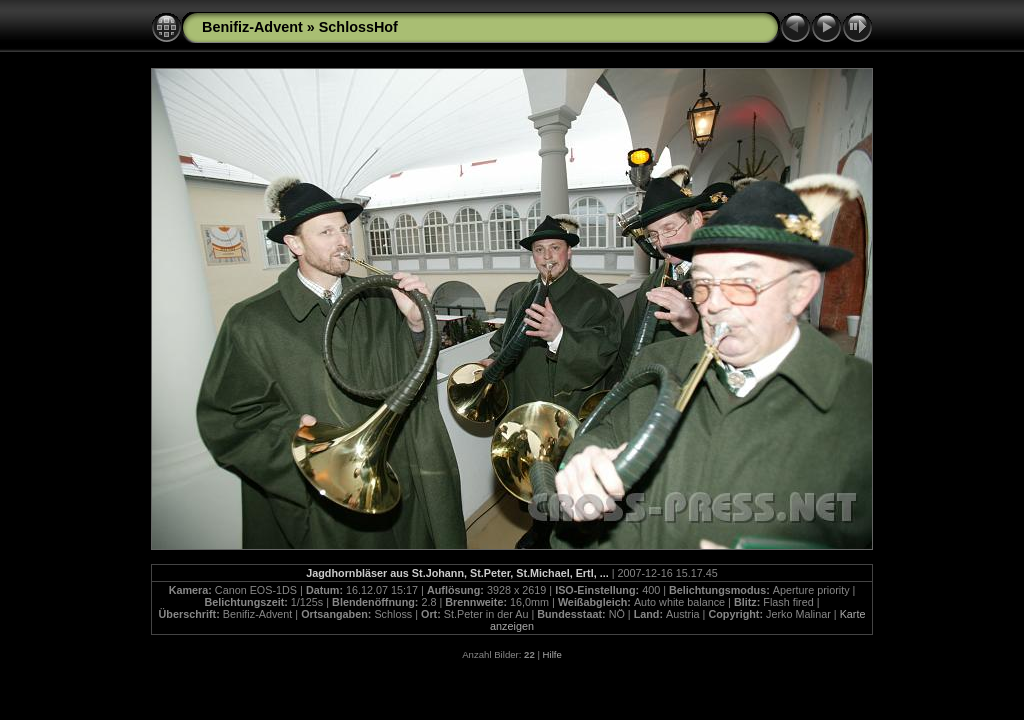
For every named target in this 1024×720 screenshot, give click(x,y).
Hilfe (552, 654)
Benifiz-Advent (252, 27)
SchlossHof (358, 27)
